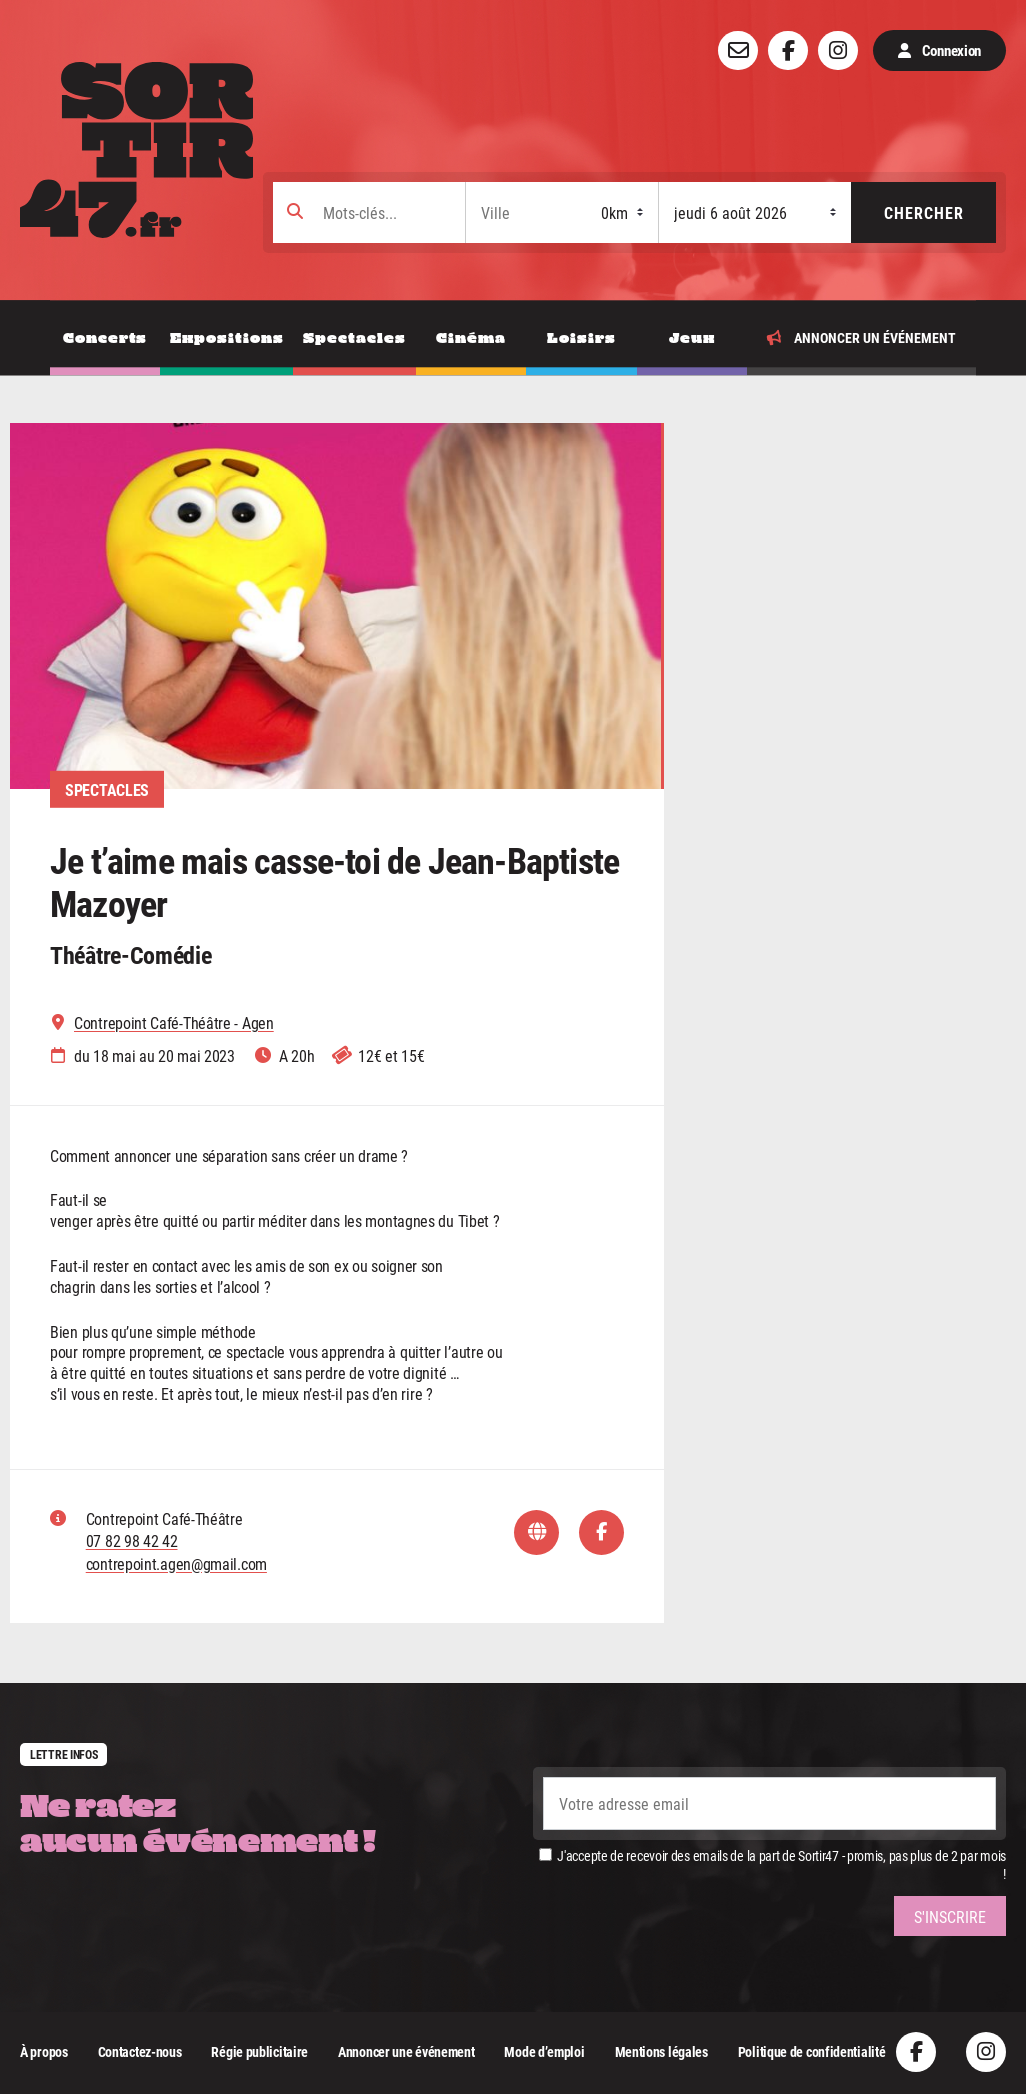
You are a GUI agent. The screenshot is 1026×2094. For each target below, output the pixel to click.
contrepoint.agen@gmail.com (176, 1563)
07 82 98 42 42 (132, 1540)
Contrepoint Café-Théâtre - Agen (174, 1023)
